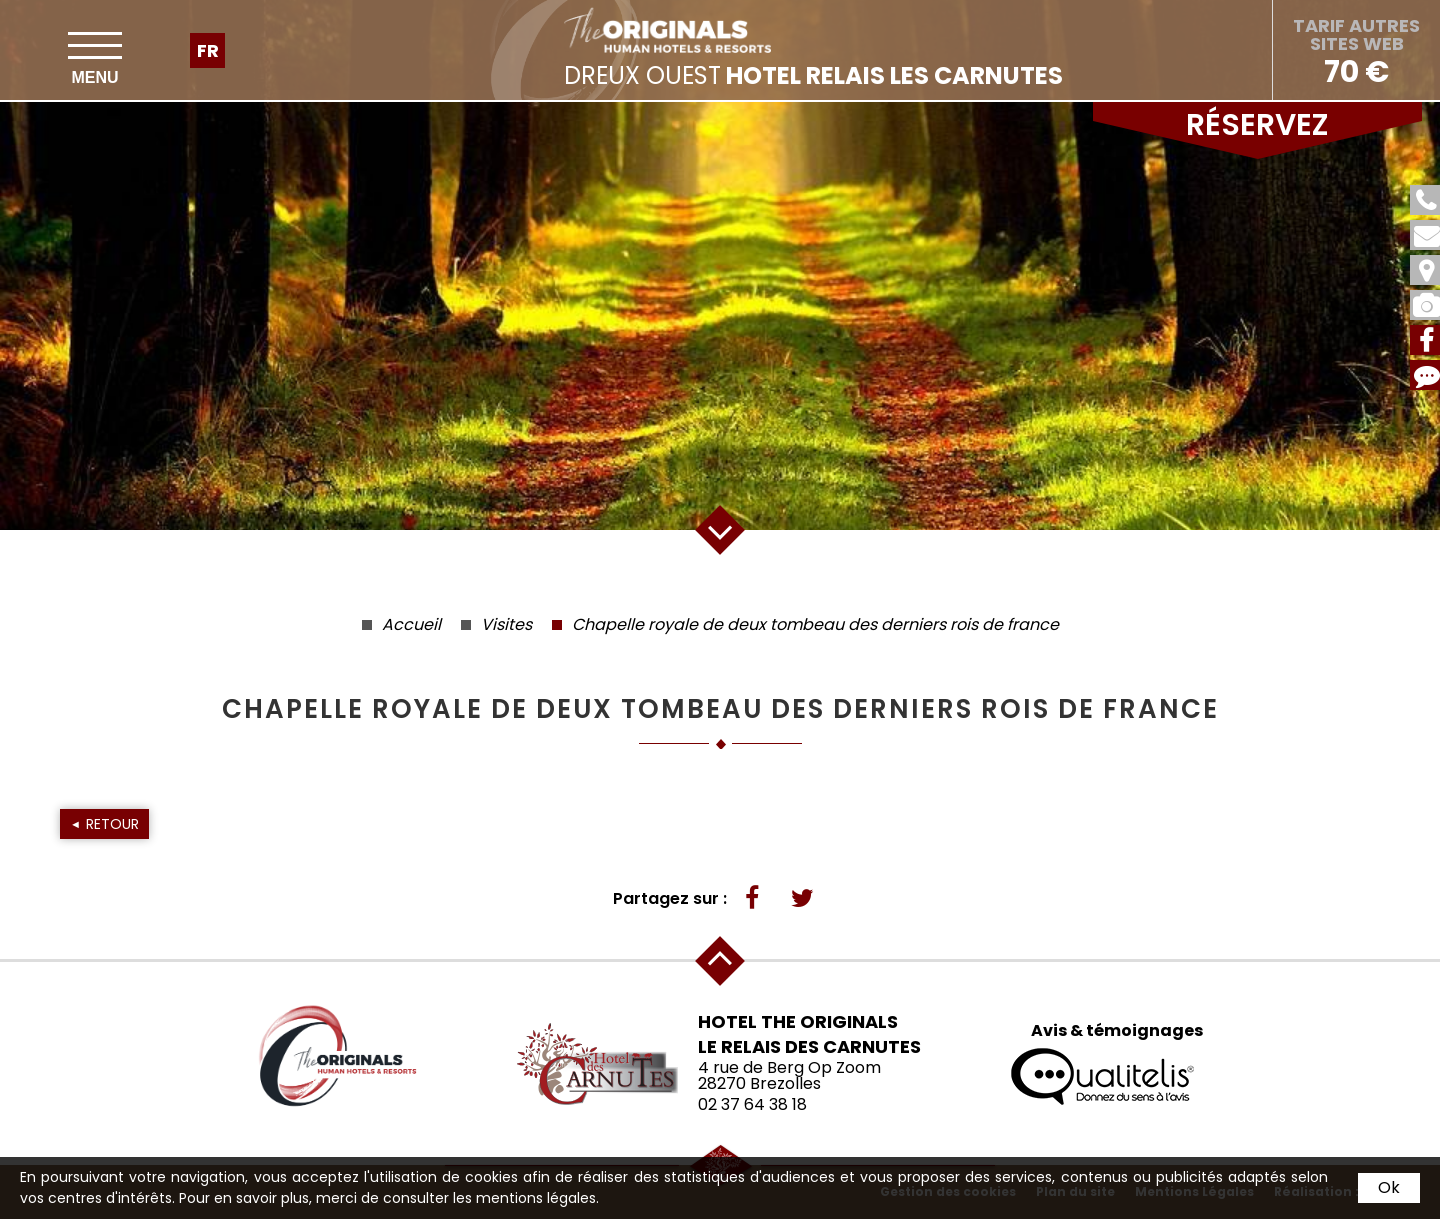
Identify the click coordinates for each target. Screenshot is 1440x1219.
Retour (112, 824)
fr (208, 50)
